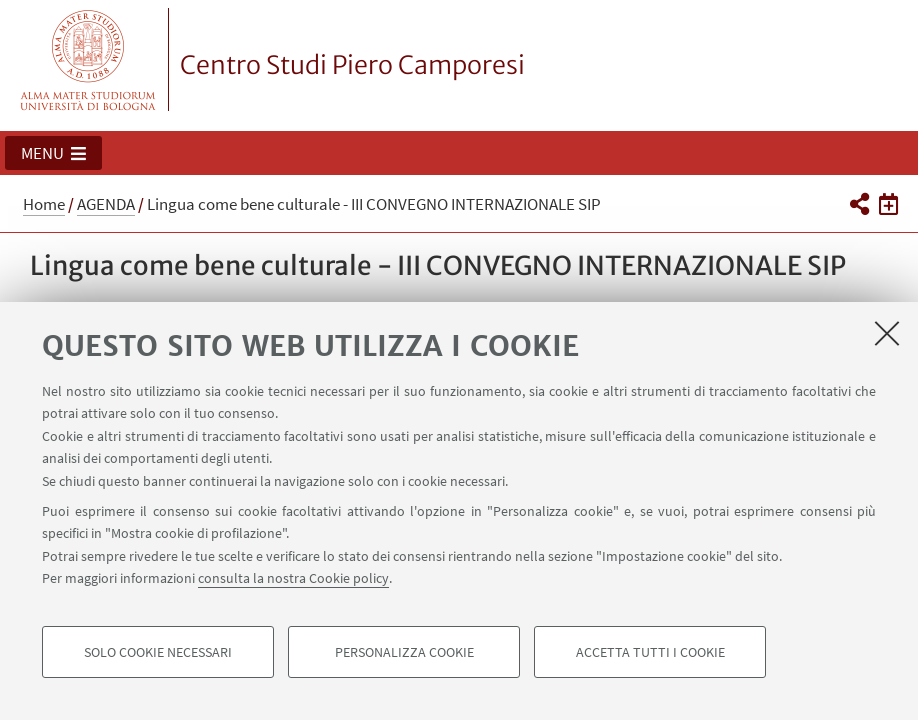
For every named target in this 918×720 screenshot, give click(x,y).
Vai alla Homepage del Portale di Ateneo (88, 59)
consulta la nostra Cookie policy (293, 578)
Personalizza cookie (404, 652)
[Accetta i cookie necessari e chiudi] (887, 333)
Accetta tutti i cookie (650, 652)
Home (44, 204)
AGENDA (106, 204)
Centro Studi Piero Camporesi (352, 65)
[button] (53, 153)
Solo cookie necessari (158, 652)
